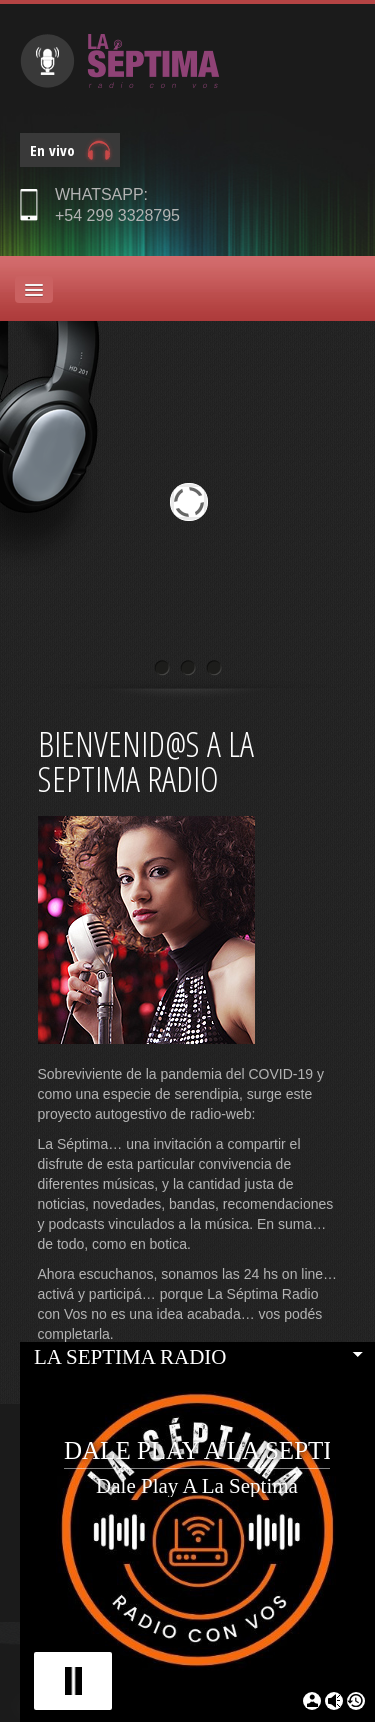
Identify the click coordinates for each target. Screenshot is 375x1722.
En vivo (52, 150)
